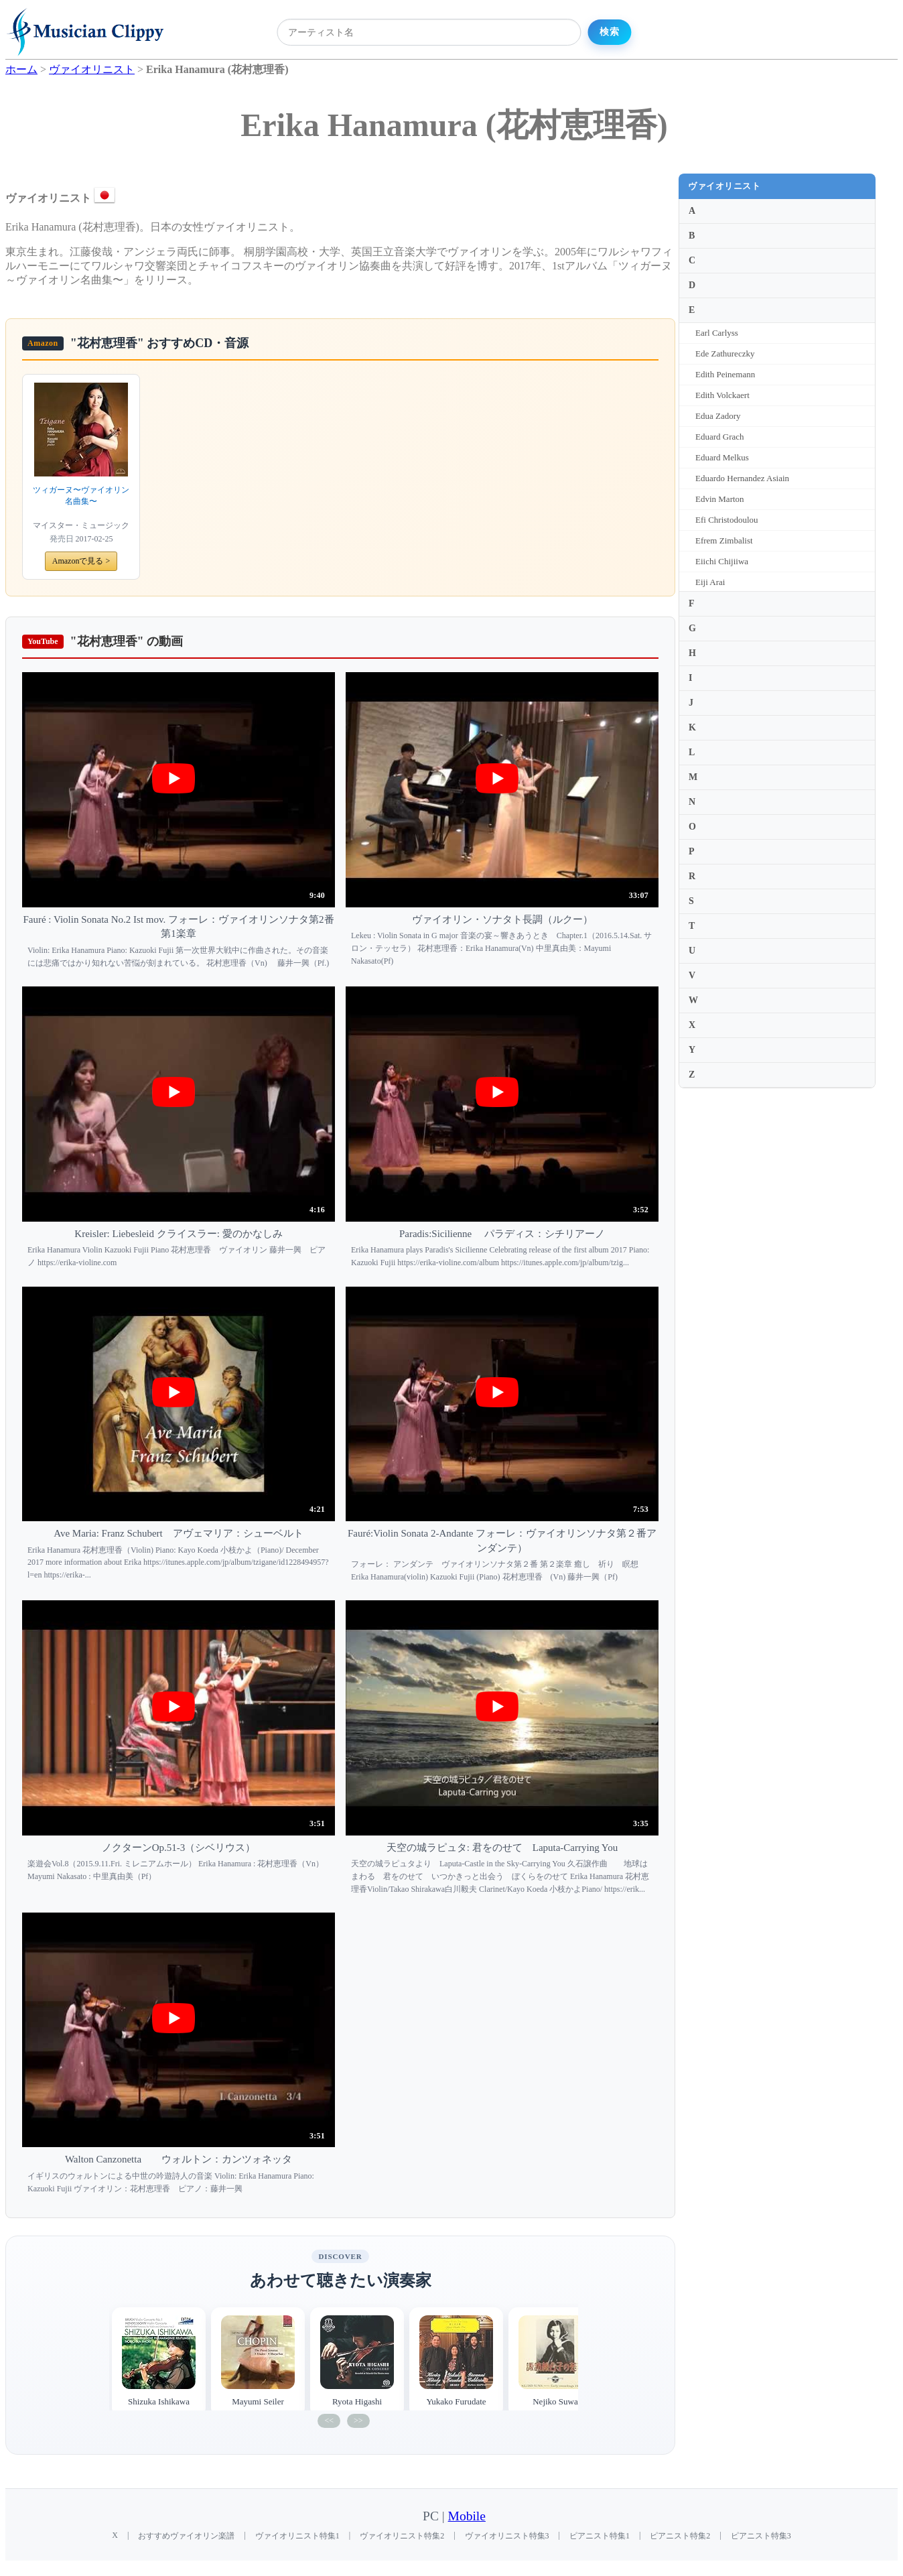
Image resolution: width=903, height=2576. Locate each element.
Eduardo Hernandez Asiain (742, 478)
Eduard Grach (719, 437)
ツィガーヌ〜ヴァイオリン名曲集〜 (81, 495)
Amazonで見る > (81, 561)
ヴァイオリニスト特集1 (297, 2535)
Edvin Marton (719, 499)
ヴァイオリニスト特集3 (507, 2535)
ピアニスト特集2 (680, 2535)
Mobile (467, 2516)
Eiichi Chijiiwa (721, 561)
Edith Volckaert (722, 395)
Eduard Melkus (722, 457)
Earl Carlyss (716, 333)
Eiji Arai (710, 582)
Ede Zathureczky (724, 353)
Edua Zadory (718, 416)
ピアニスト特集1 (599, 2535)
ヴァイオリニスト (724, 186)
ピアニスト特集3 (761, 2535)
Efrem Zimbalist (724, 540)
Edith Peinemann (725, 374)
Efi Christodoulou (726, 520)
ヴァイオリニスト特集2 (402, 2535)
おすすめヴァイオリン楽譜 (186, 2535)
